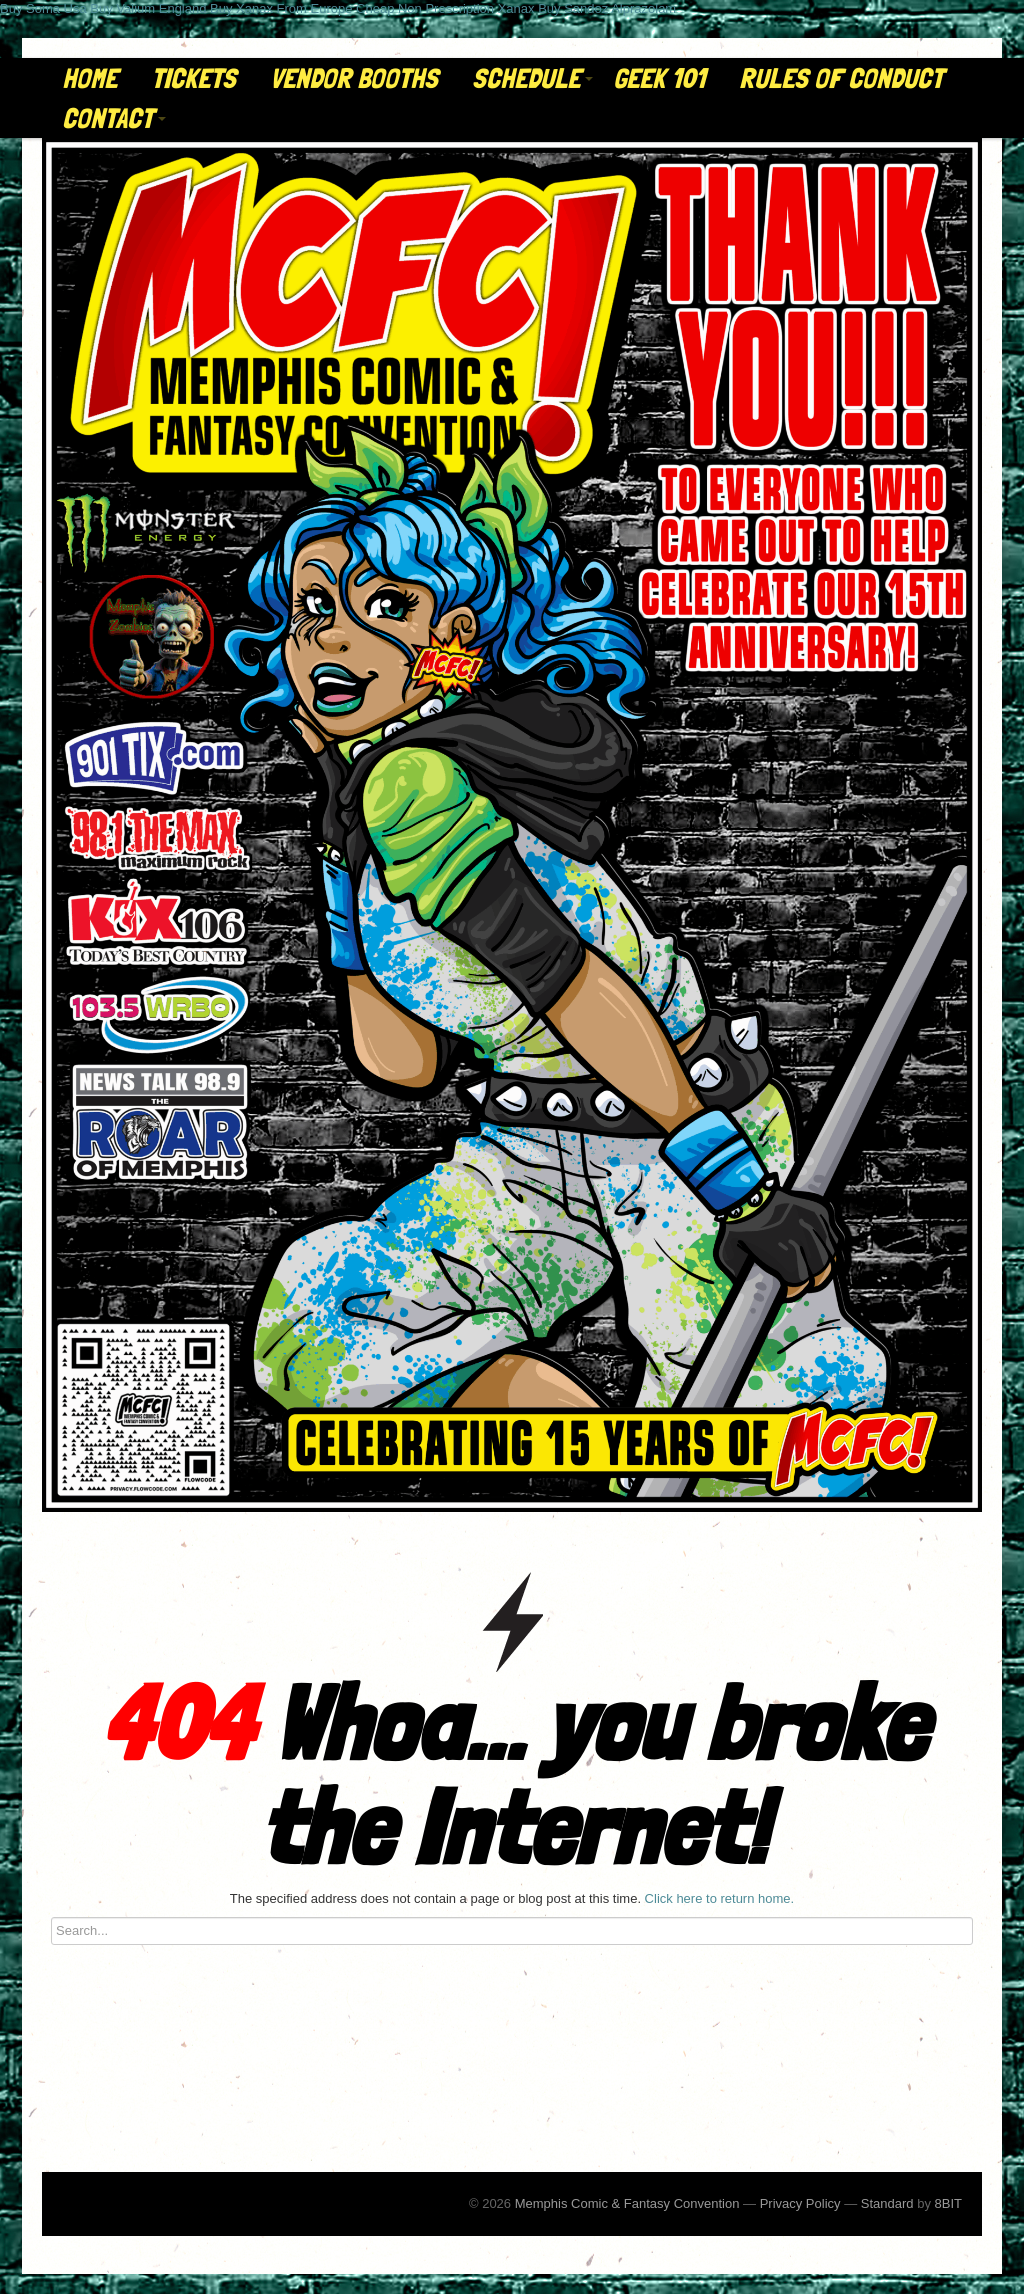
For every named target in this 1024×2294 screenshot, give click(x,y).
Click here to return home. (720, 1898)
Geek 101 (659, 78)
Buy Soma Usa (43, 8)
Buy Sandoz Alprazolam (607, 8)
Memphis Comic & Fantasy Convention (627, 2203)
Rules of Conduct (841, 78)
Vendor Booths (354, 78)
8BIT (948, 2203)
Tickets (193, 78)
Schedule (532, 78)
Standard (887, 2203)
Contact (114, 118)
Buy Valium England (148, 8)
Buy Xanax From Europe (281, 8)
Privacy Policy (800, 2203)
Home (89, 78)
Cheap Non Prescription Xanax (445, 8)
